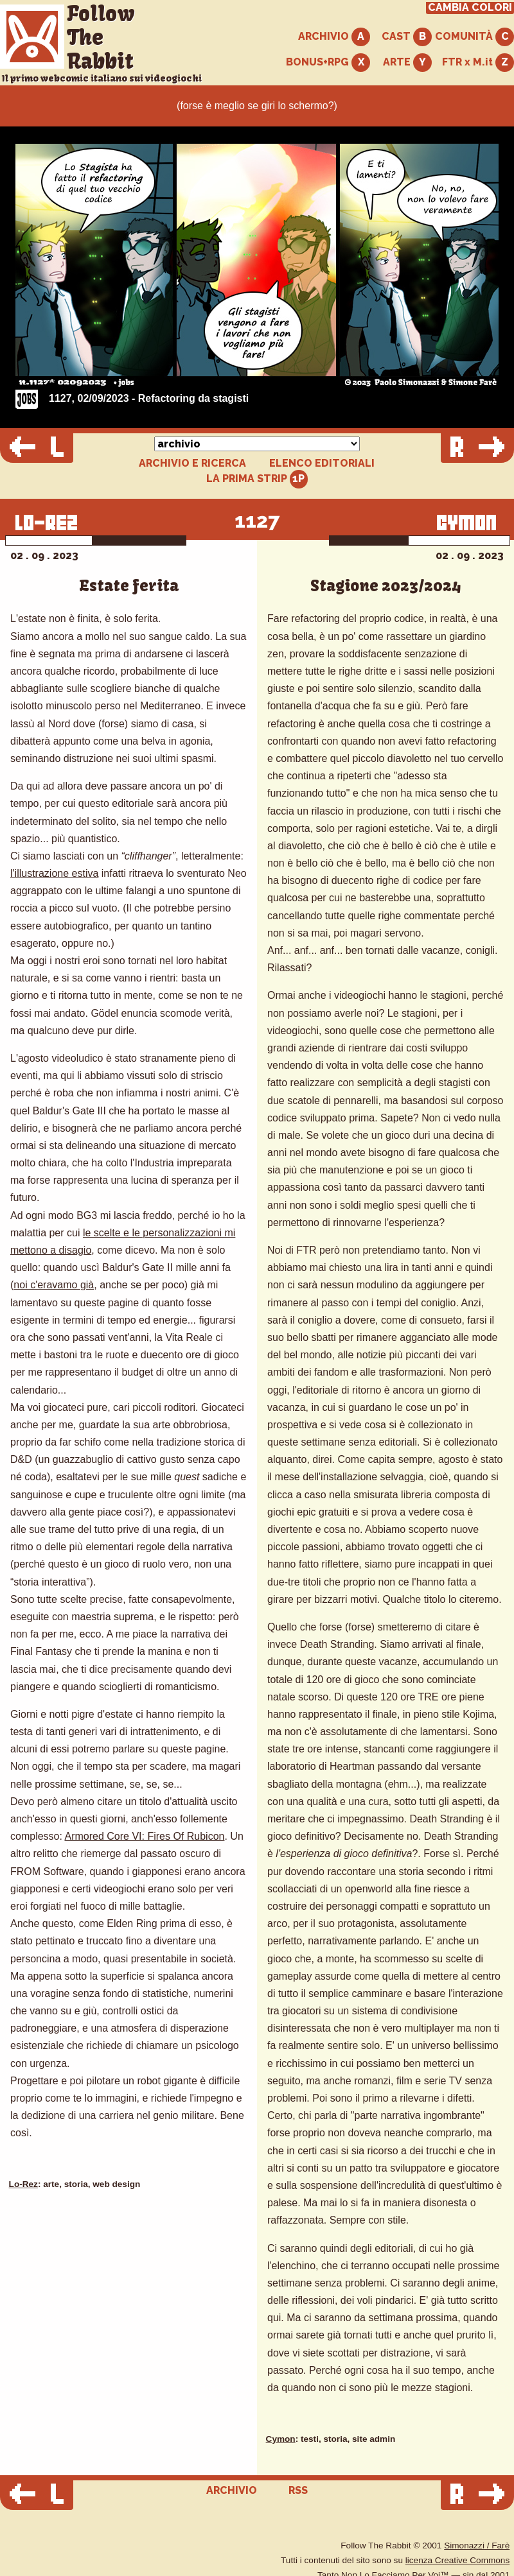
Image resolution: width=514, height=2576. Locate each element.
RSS (298, 2490)
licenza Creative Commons (457, 2560)
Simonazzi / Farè (477, 2545)
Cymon (281, 2439)
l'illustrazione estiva (54, 873)
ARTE (407, 62)
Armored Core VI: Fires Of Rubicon (144, 1836)
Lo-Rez (23, 2184)
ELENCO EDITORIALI (322, 463)
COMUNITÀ (474, 37)
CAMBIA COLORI (470, 7)
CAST (407, 37)
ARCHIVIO (334, 37)
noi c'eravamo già (53, 1284)
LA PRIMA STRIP (257, 479)
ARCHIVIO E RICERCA (192, 463)
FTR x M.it (478, 62)
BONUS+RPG (328, 62)
